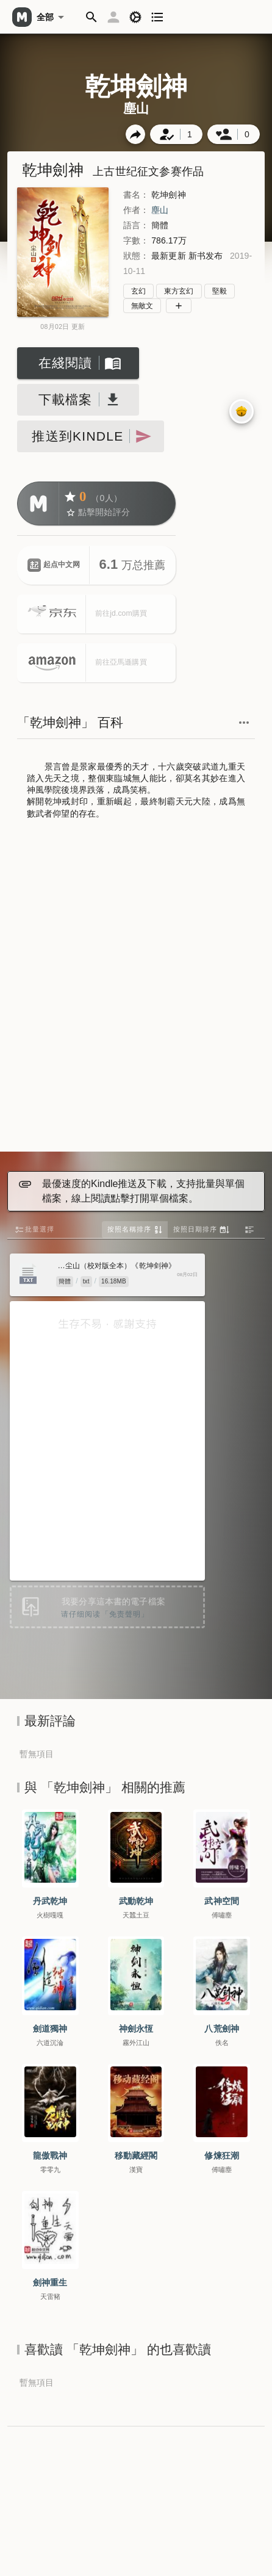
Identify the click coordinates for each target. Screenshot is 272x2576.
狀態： (136, 256)
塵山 (159, 210)
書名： (136, 195)
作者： (136, 210)
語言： (136, 225)
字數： (136, 240)
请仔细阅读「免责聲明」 (105, 1614)
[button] (91, 17)
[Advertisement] (135, 987)
